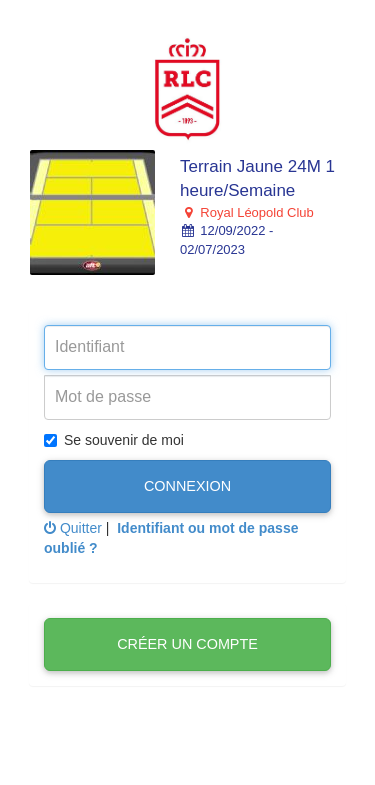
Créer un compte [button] (187, 644)
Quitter (73, 528)
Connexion (187, 486)
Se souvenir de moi (114, 440)
